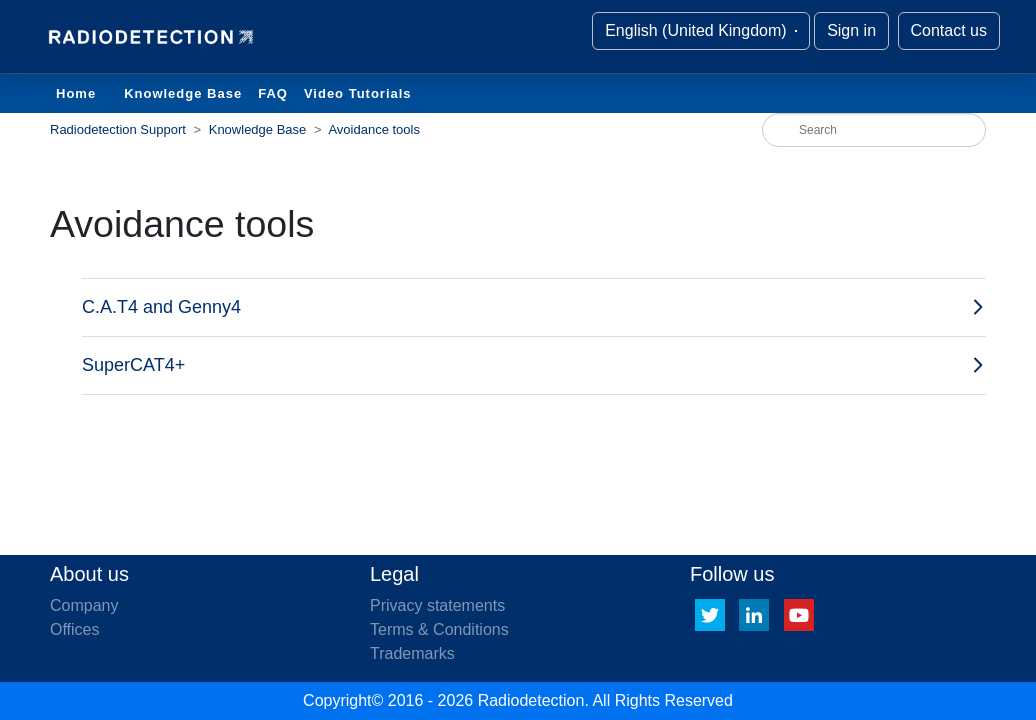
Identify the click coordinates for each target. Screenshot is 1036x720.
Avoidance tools (374, 129)
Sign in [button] (851, 30)
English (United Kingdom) (698, 30)
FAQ (273, 93)
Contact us (949, 30)
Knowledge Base (183, 93)
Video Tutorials (358, 93)
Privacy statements (437, 605)
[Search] (874, 130)
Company (84, 605)
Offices (75, 629)
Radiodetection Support (118, 129)
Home (76, 93)
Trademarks (412, 653)
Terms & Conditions (439, 629)
